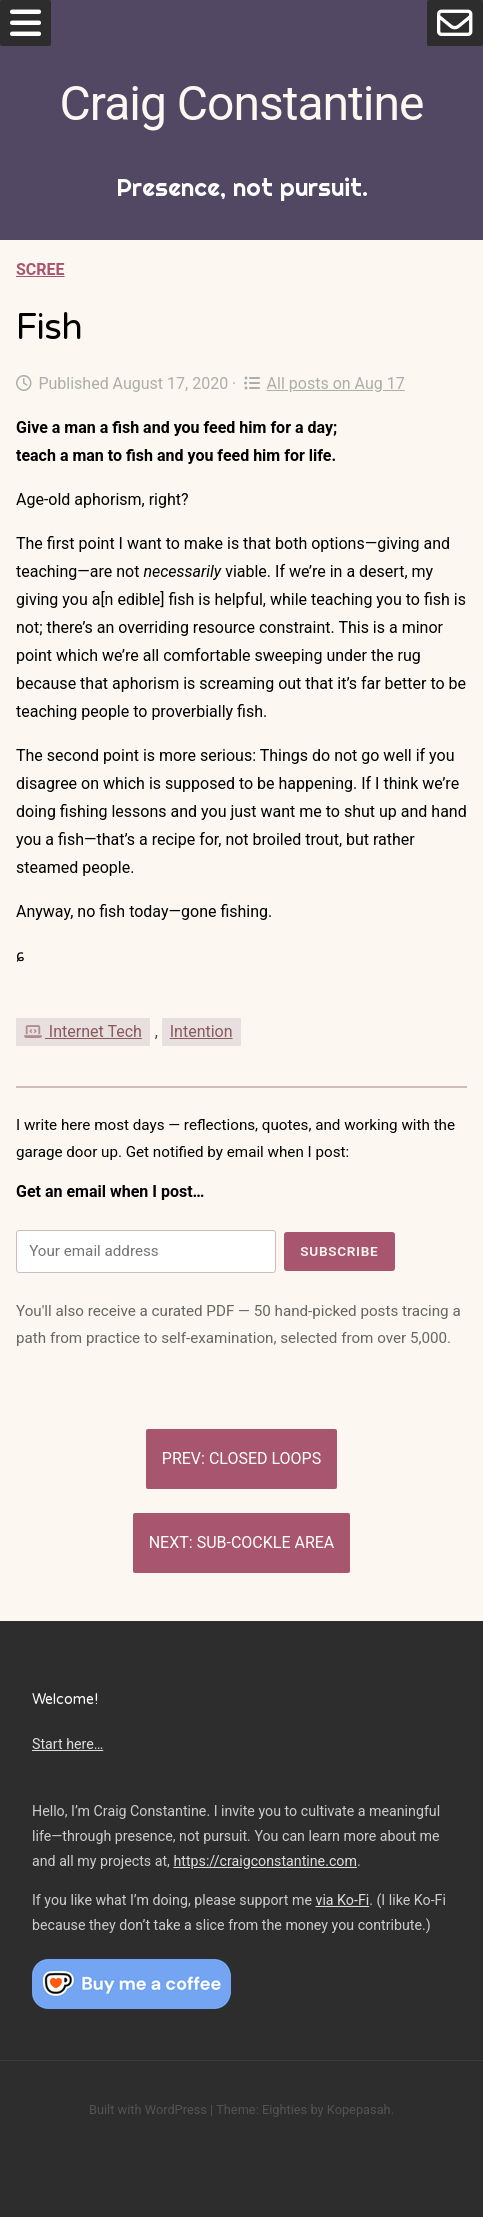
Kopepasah (359, 2109)
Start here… (67, 1744)
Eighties (284, 2109)
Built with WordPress (148, 2109)
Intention (201, 1031)
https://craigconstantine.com (265, 1861)
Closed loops (265, 1458)
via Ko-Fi (343, 1900)
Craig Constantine (242, 103)
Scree (40, 269)
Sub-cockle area (266, 1542)
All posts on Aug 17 (324, 383)
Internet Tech (83, 1031)
